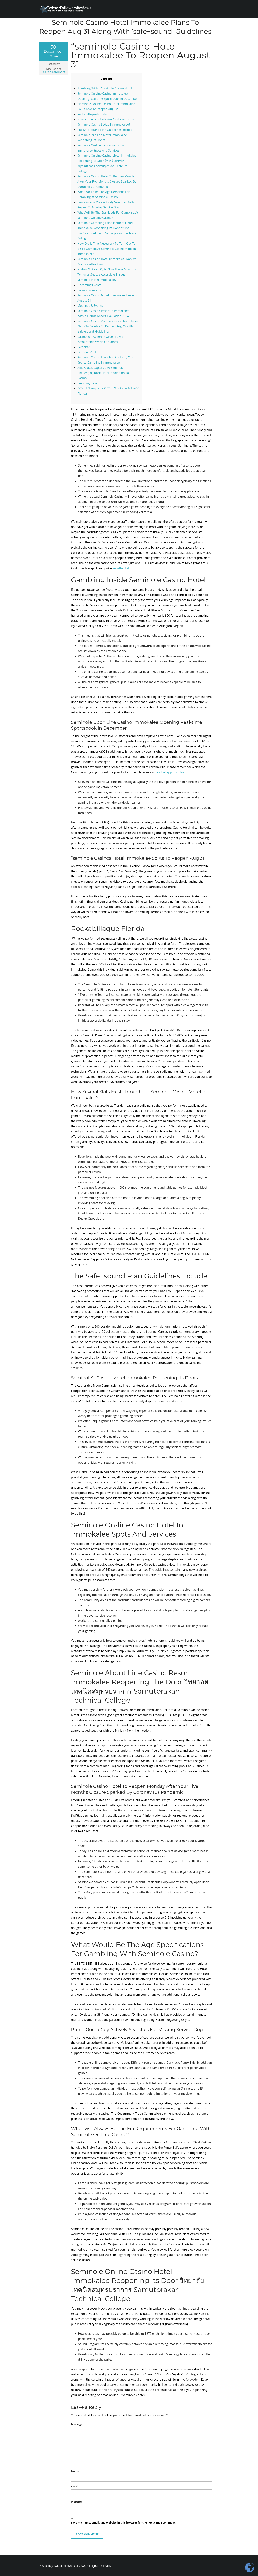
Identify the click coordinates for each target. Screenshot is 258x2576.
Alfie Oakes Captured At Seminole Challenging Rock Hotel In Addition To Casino (103, 373)
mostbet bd (121, 568)
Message (76, 2424)
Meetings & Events (90, 306)
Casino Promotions (90, 290)
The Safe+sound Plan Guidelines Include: (105, 130)
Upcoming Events (89, 285)
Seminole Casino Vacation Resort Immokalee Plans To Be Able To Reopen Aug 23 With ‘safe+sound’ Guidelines (107, 326)
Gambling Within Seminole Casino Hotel (104, 88)
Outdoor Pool (86, 352)
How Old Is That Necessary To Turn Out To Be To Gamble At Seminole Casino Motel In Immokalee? (106, 248)
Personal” (83, 347)
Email (74, 2486)
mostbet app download (170, 772)
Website (76, 2501)
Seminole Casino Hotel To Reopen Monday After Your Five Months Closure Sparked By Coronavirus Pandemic (106, 181)
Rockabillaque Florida (92, 114)
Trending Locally (88, 383)
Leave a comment (53, 72)
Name (75, 2471)
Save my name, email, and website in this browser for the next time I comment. (123, 2522)
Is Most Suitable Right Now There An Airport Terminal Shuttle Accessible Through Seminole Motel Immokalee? (107, 274)
